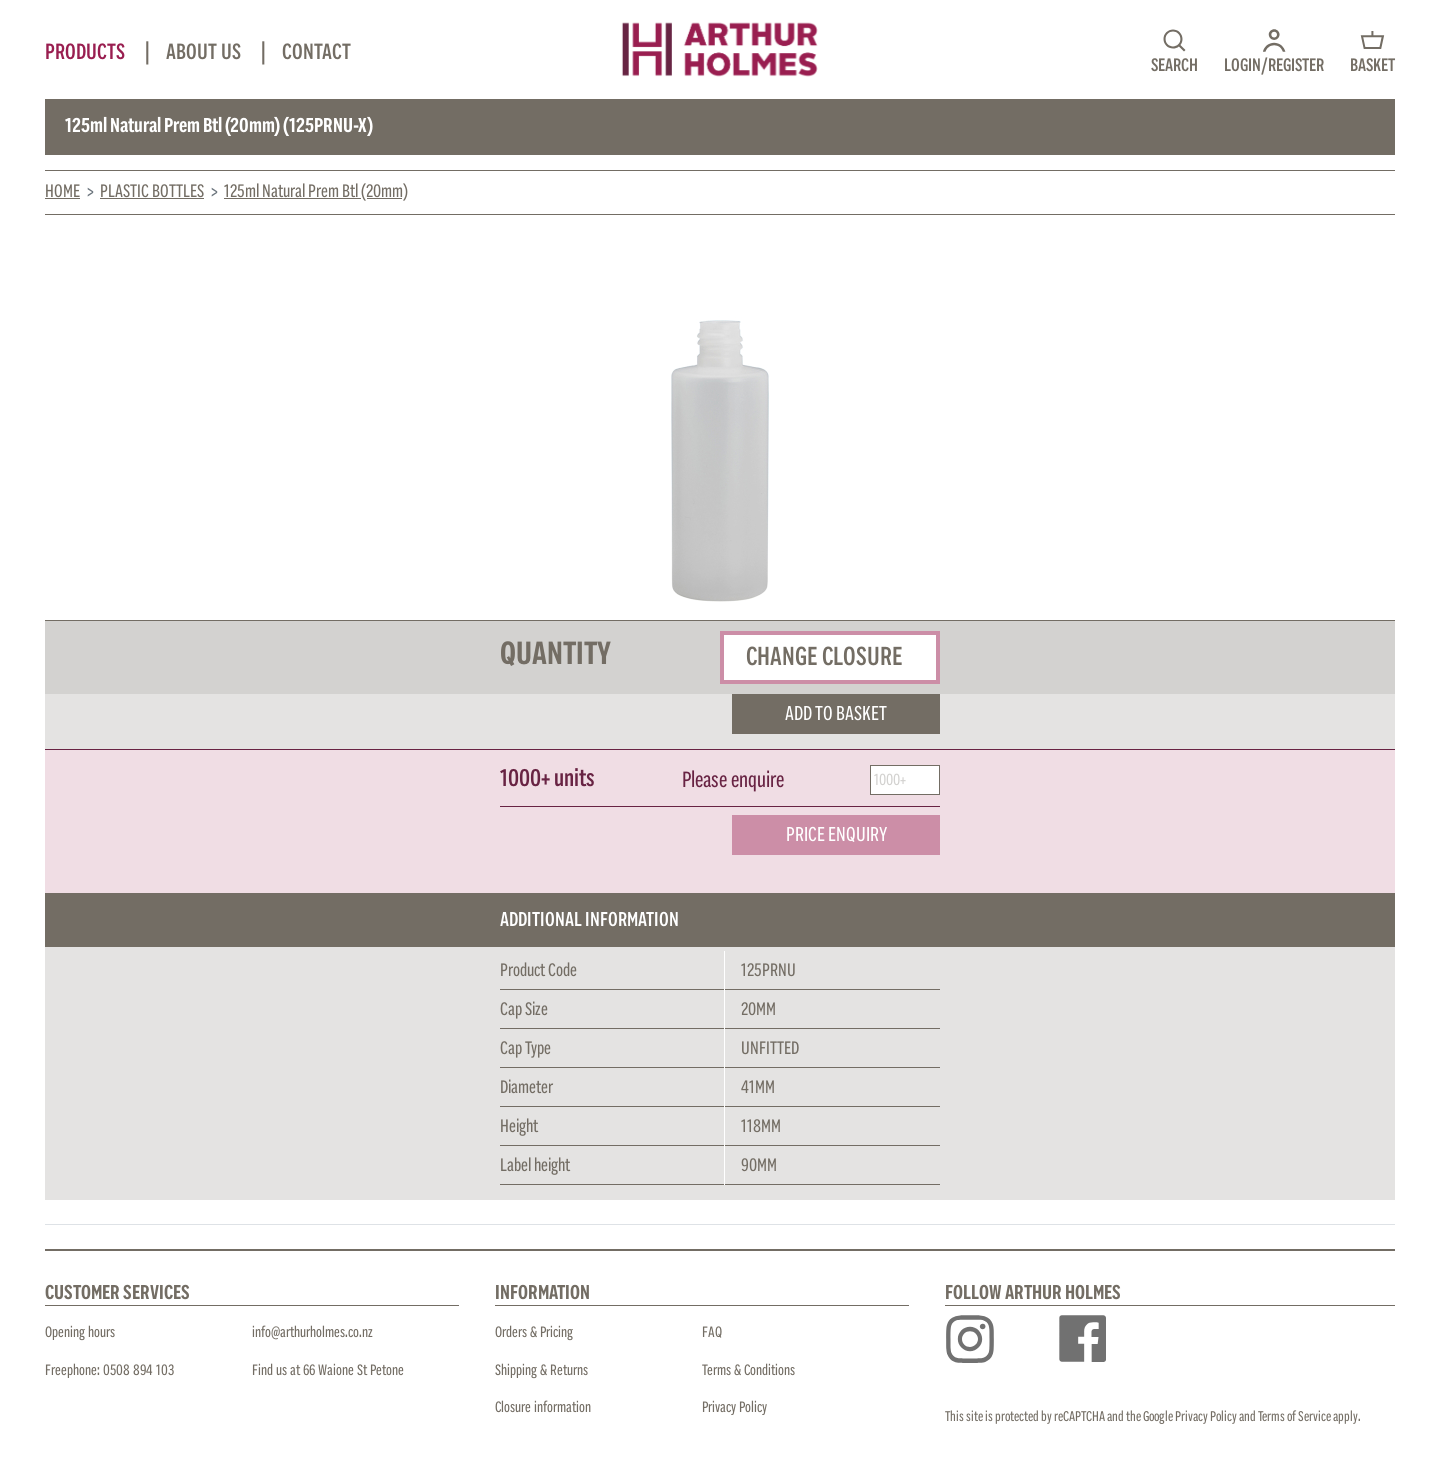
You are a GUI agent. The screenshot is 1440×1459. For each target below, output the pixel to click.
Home (62, 192)
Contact (316, 53)
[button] (1274, 50)
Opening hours (80, 1332)
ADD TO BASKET (836, 714)
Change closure (824, 657)
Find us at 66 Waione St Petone (328, 1370)
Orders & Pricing (534, 1332)
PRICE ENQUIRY (836, 835)
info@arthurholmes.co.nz (312, 1332)
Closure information (543, 1407)
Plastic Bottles (152, 192)
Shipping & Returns (541, 1370)
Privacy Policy (734, 1407)
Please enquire (733, 781)
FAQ (712, 1332)
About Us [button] (205, 53)
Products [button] (87, 53)
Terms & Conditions (748, 1370)
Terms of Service (1294, 1417)
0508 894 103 (138, 1370)
